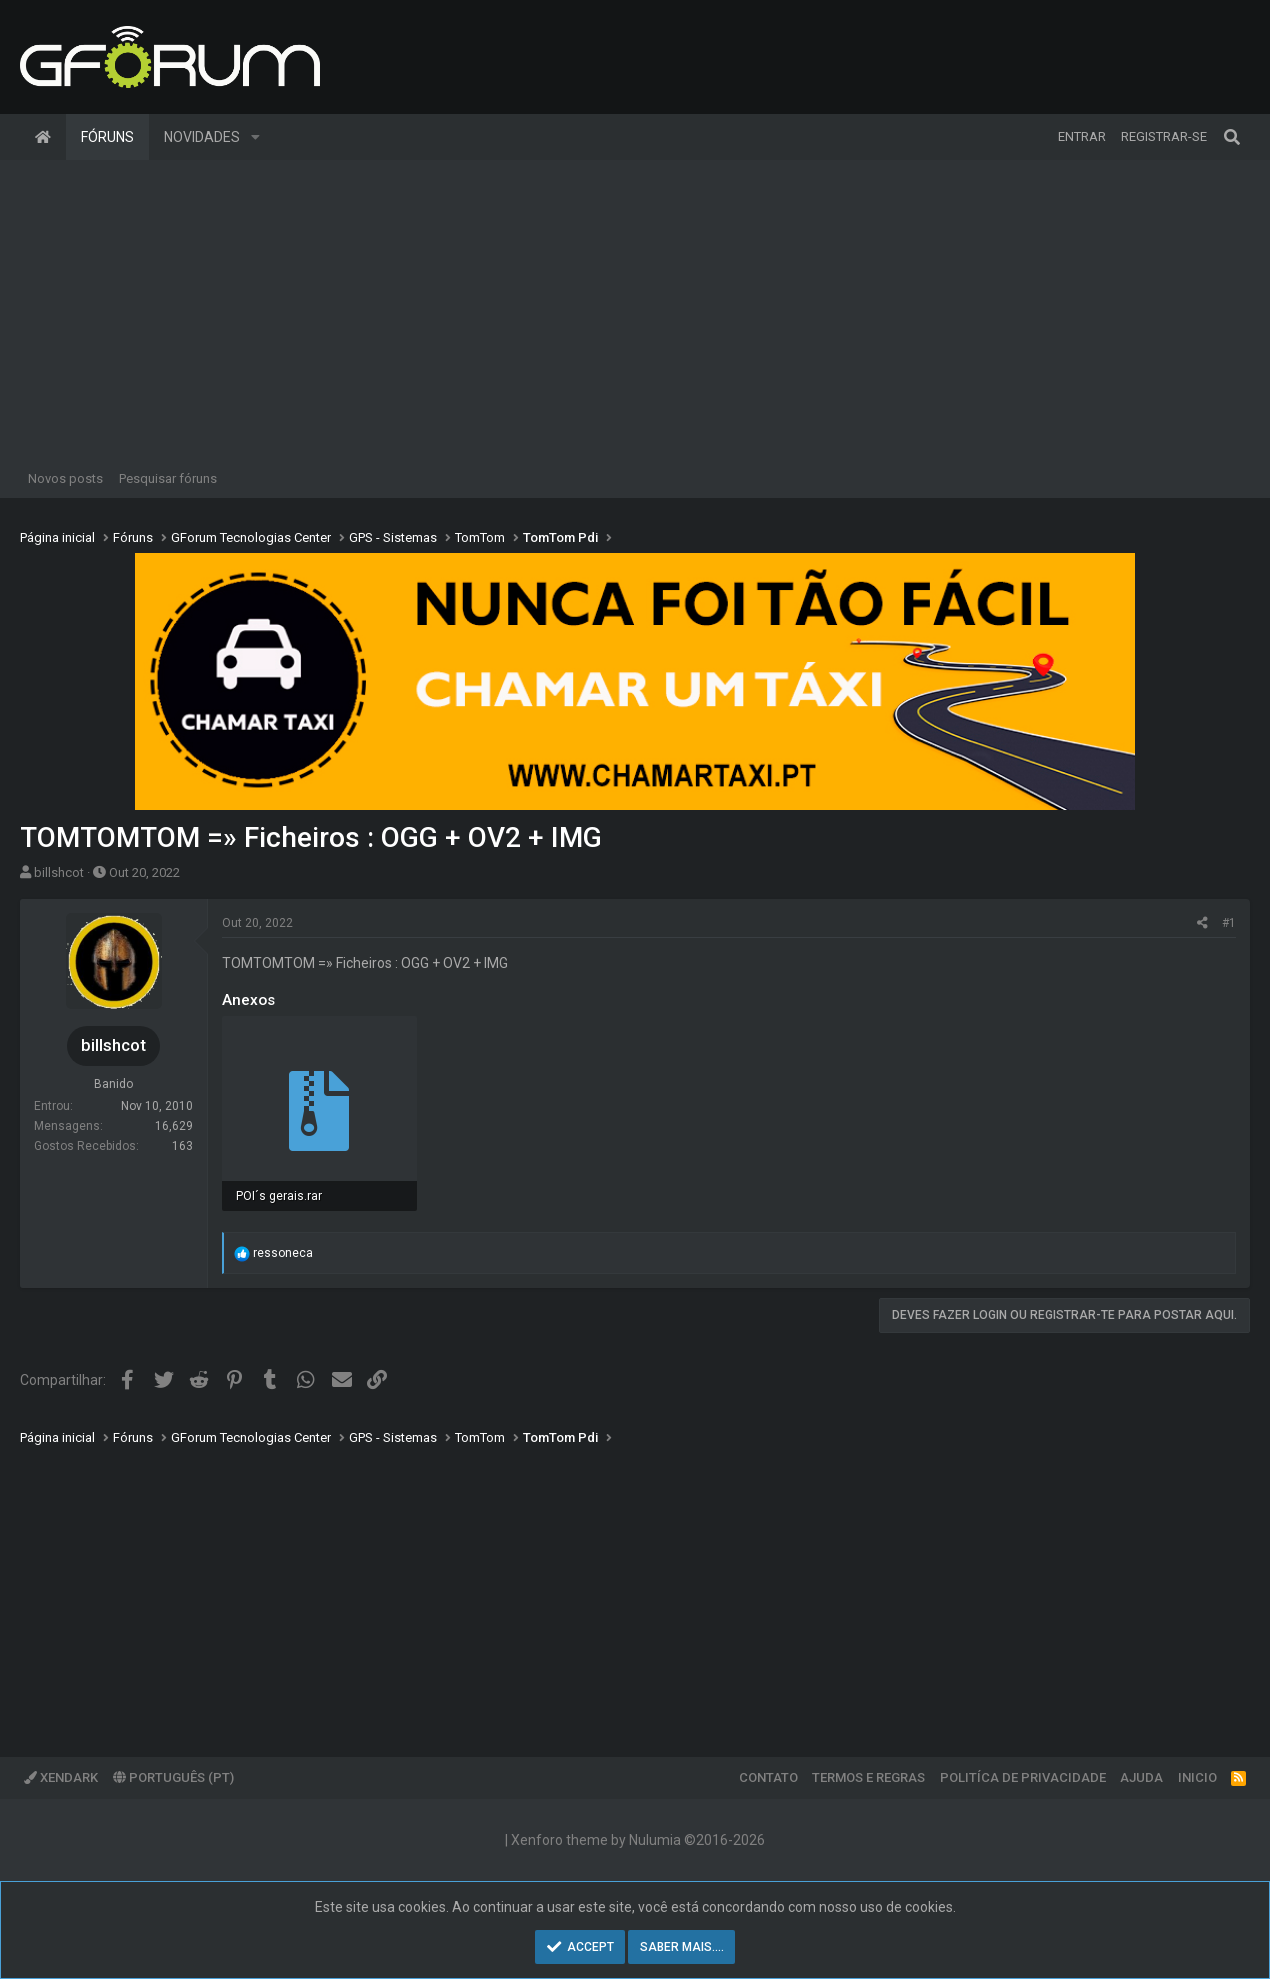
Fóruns (107, 137)
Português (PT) (173, 1777)
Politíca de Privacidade (1023, 1777)
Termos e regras (868, 1777)
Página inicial (43, 137)
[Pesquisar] (1232, 137)
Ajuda (1141, 1777)
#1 (1229, 923)
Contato (768, 1777)
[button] (255, 137)
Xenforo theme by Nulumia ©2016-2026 (638, 1840)
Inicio (1197, 1777)
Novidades (202, 137)
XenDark (61, 1777)
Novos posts (65, 478)
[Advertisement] (635, 310)
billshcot (59, 872)
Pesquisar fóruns (168, 478)
